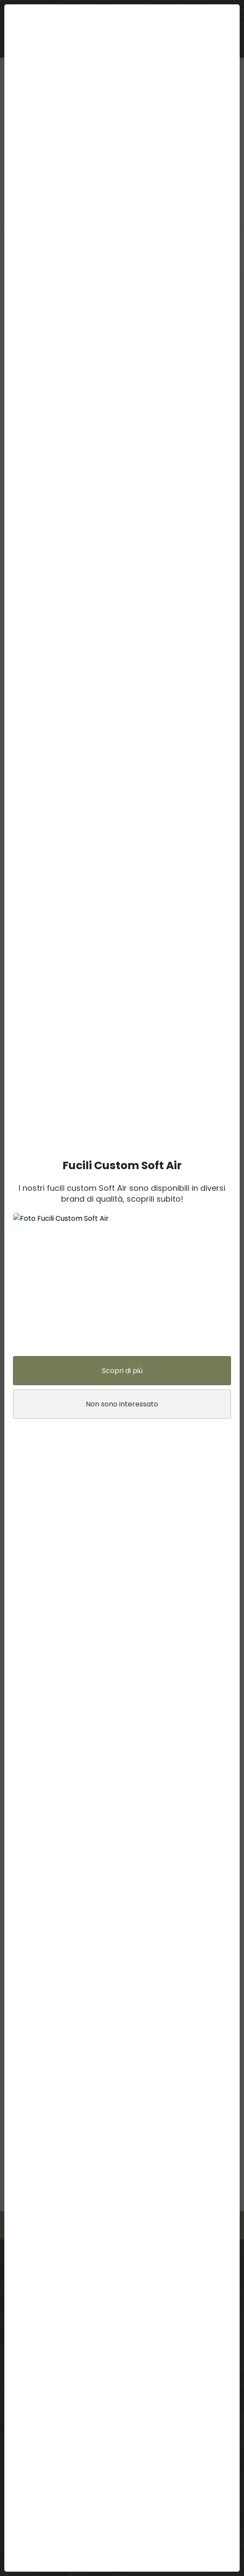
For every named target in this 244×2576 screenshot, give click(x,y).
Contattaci (152, 2225)
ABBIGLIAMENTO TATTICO (114, 48)
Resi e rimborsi (29, 2428)
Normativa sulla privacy (42, 2471)
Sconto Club (26, 2439)
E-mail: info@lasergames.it (62, 2327)
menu (16, 12)
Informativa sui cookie (40, 2482)
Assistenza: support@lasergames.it (74, 2340)
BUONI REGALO (32, 48)
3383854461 (73, 2314)
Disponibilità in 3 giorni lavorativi (53, 2406)
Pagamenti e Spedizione (43, 2417)
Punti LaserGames (34, 2395)
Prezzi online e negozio (41, 2449)
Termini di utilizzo (32, 2460)
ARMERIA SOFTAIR (200, 48)
